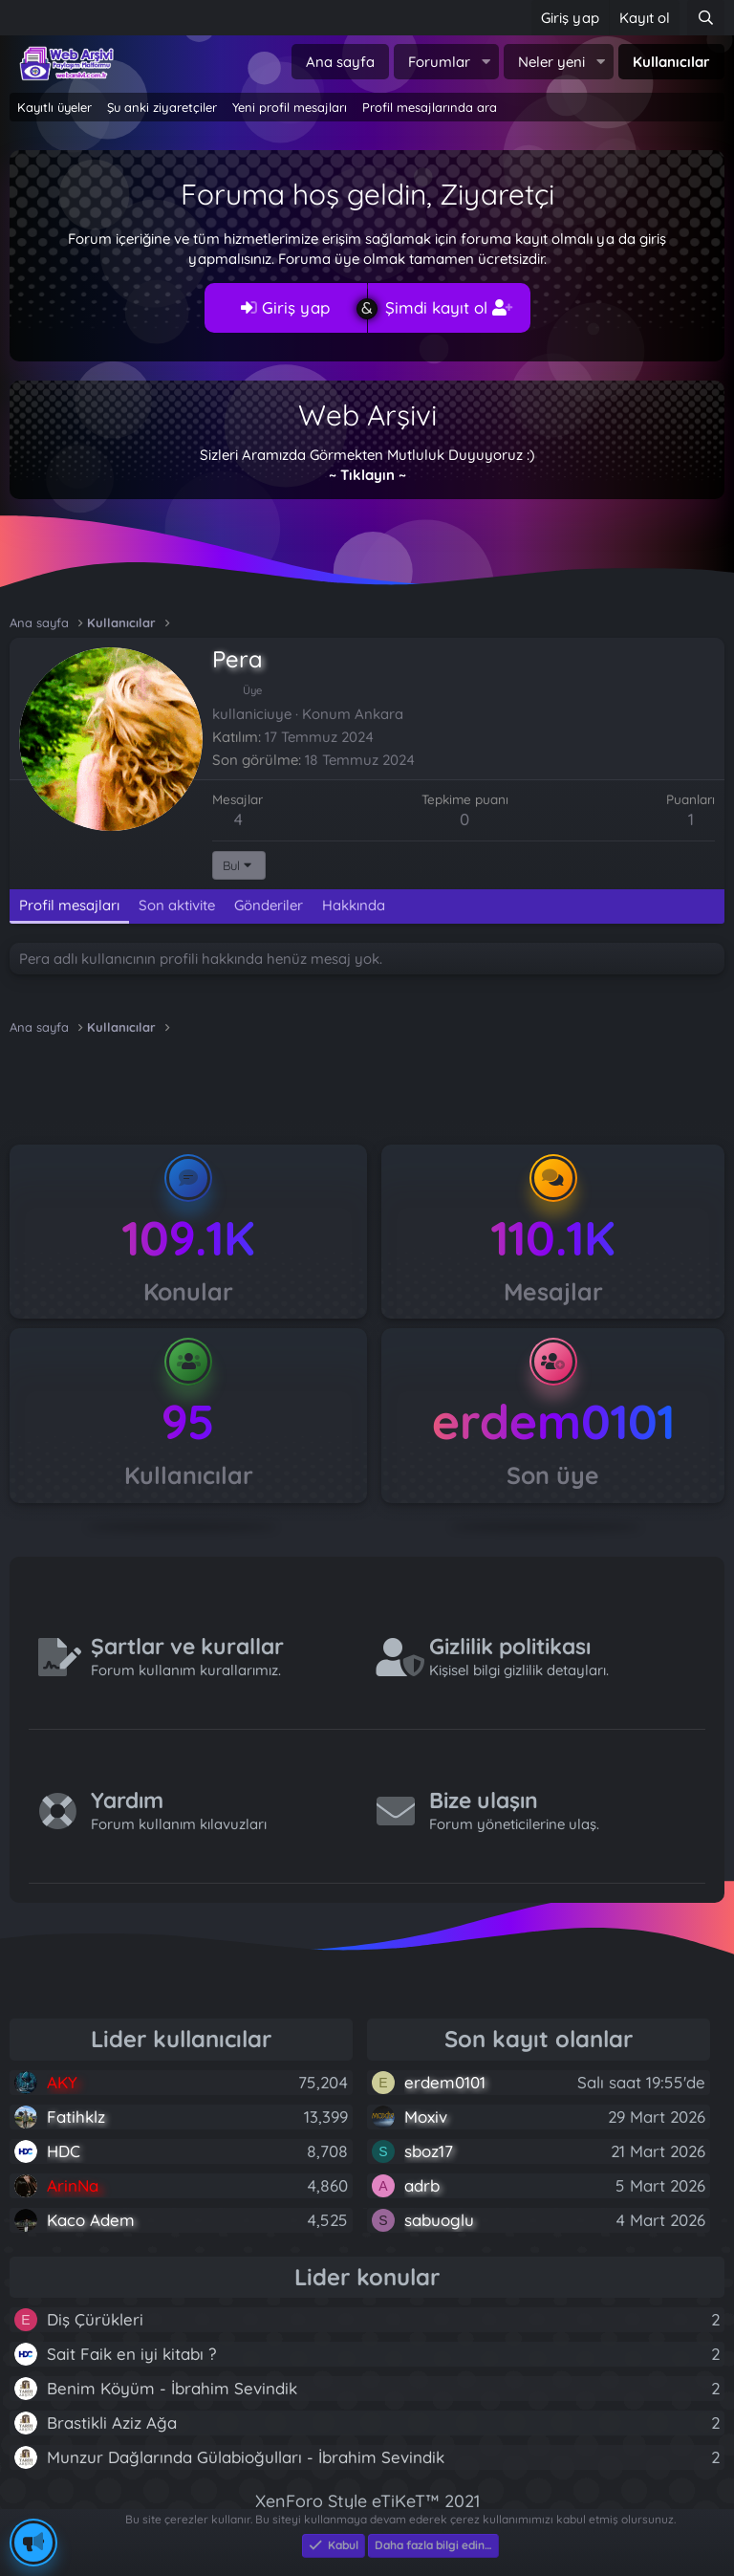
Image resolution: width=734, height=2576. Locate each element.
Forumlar (439, 62)
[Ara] (705, 17)
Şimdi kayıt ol (448, 307)
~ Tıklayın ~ (367, 475)
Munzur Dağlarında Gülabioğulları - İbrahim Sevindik (245, 2457)
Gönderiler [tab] (268, 905)
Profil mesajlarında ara (429, 107)
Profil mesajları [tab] (69, 905)
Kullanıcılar (671, 62)
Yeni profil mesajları (289, 107)
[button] (485, 61)
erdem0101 (553, 1421)
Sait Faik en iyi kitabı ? (131, 2354)
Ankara (379, 714)
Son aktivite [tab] (177, 905)
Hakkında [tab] (353, 905)
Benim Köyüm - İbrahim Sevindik (172, 2388)
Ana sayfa (340, 62)
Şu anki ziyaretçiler (162, 107)
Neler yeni (551, 62)
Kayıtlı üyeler (54, 107)
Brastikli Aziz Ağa (112, 2422)
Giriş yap (285, 307)
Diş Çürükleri (95, 2319)
